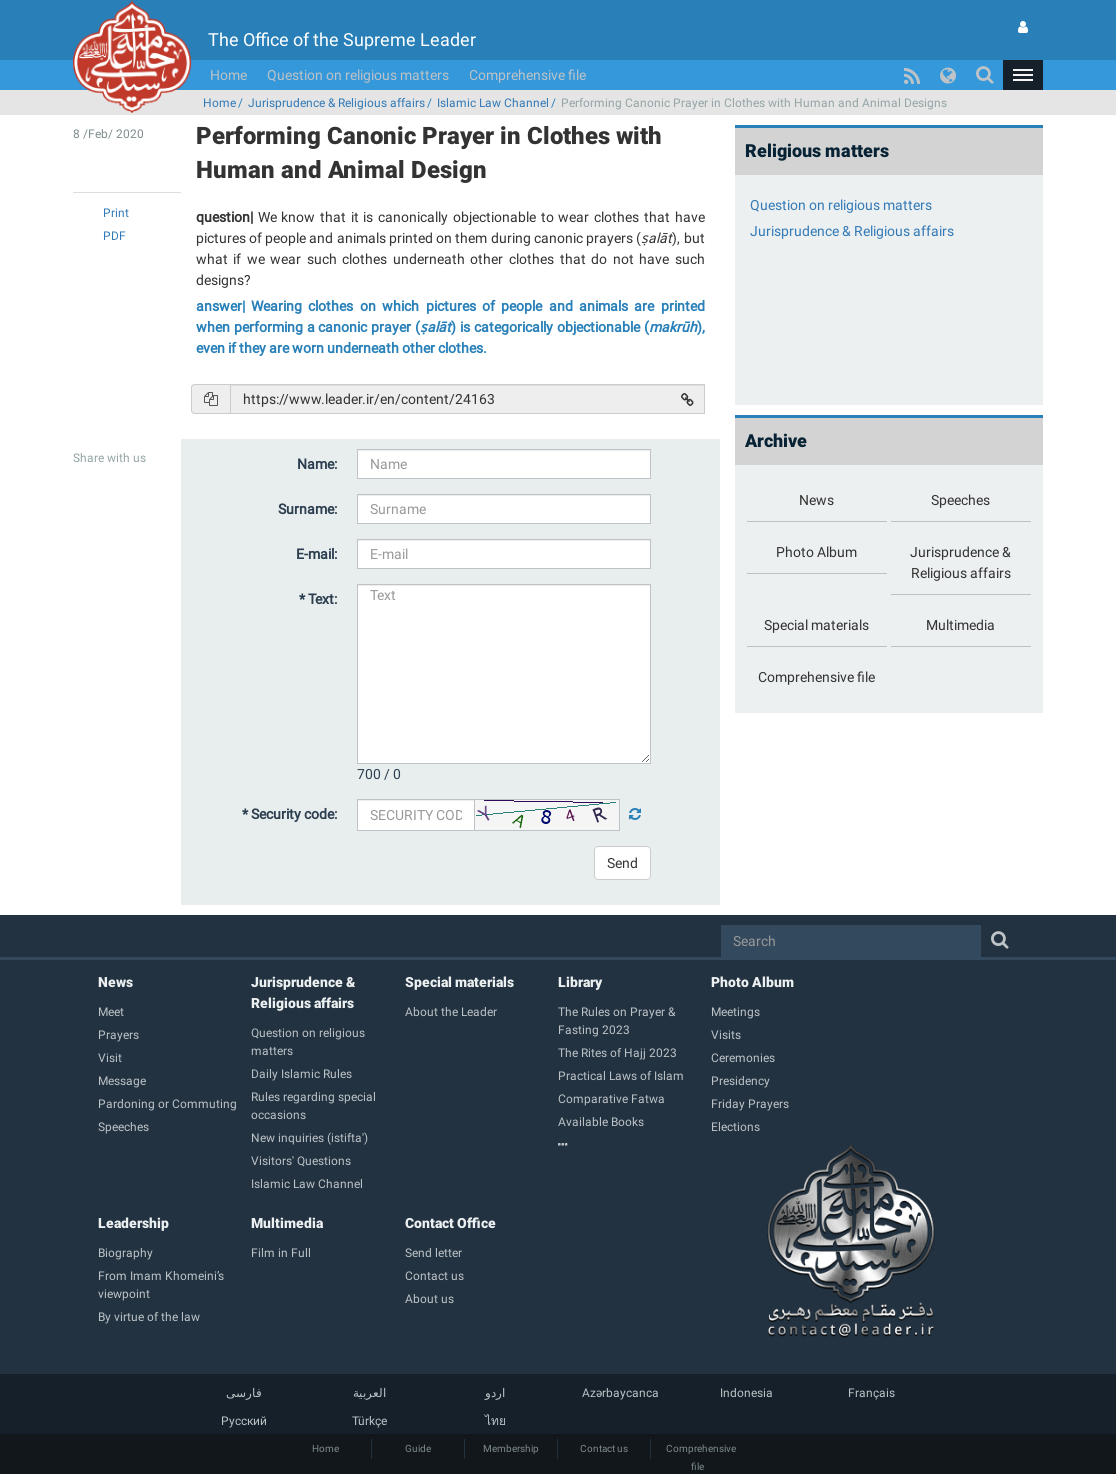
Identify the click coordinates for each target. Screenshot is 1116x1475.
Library (580, 982)
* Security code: (289, 814)
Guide (418, 1448)
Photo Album (752, 982)
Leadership (133, 1223)
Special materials (459, 982)
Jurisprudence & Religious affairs (336, 103)
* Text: (318, 599)
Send (622, 863)
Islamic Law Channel (493, 103)
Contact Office (450, 1223)
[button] (1023, 75)
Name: (317, 464)
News (115, 982)
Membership (511, 1448)
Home (228, 75)
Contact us (604, 1448)
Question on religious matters (358, 75)
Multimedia (287, 1223)
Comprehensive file (527, 75)
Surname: (307, 509)
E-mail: (316, 554)
